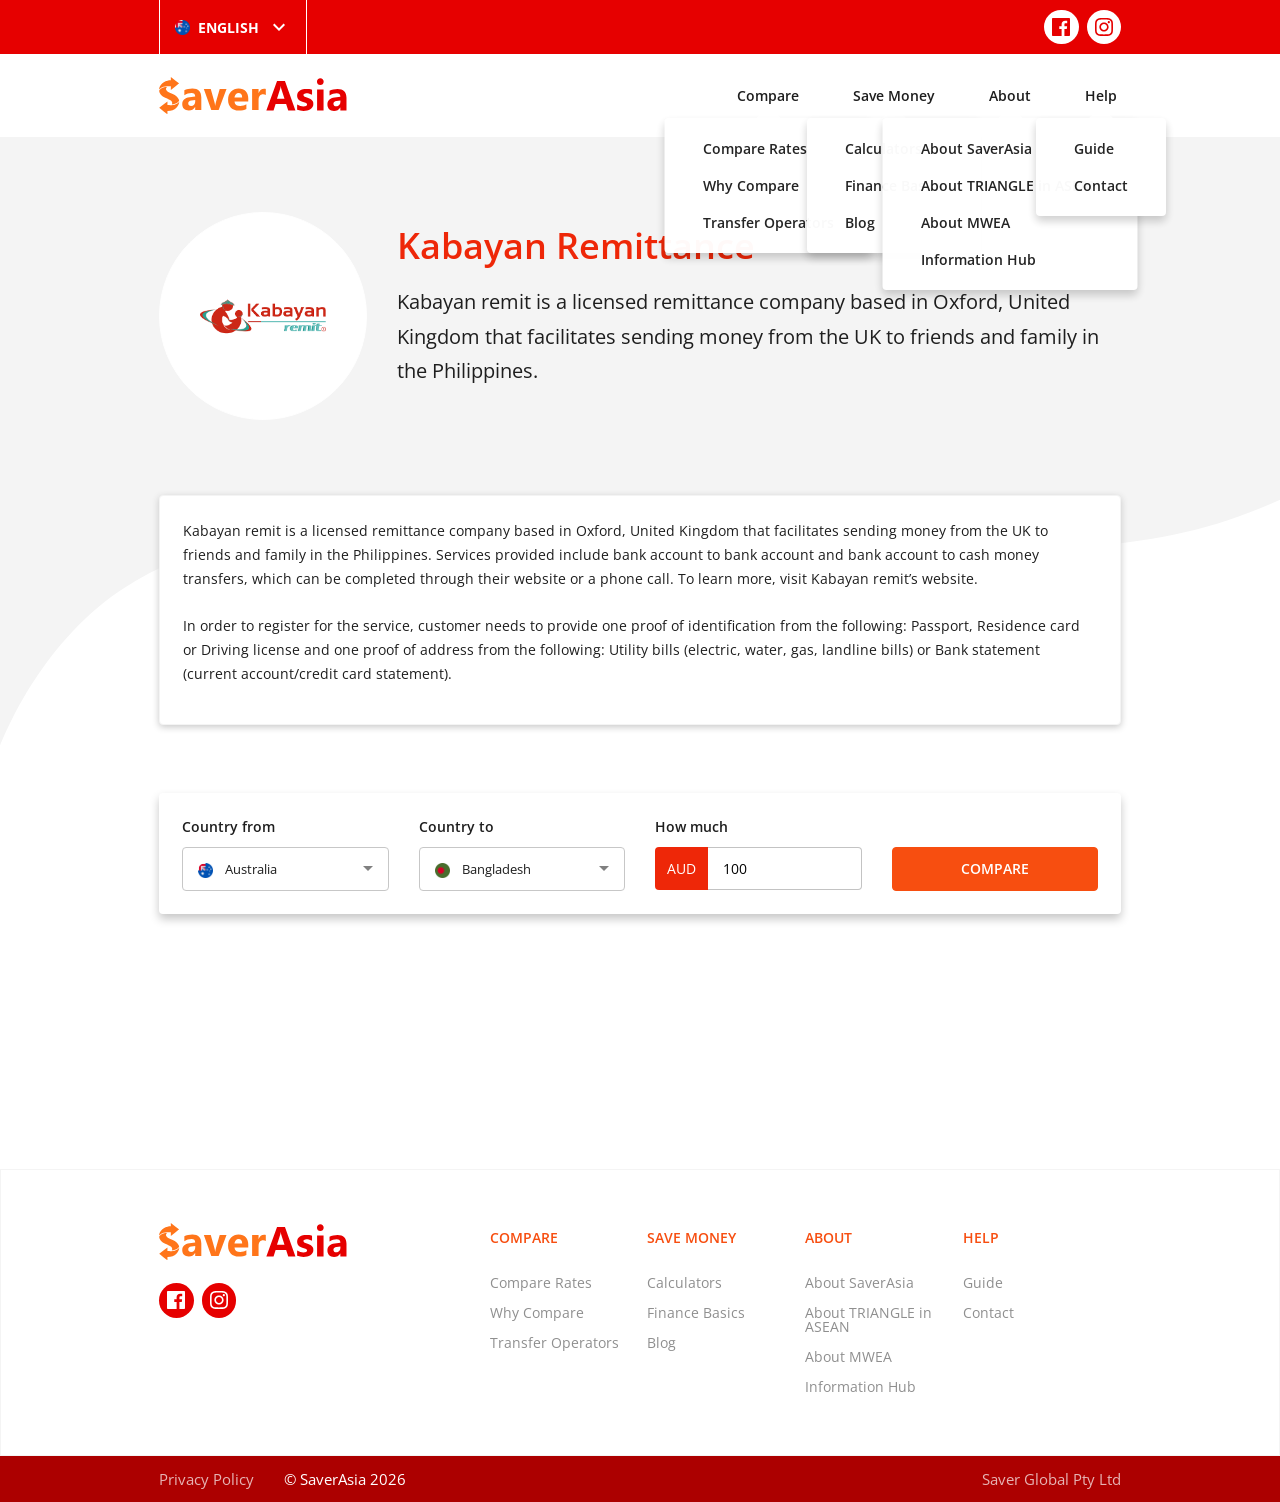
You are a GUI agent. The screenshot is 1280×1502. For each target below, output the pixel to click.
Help (1101, 95)
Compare (768, 95)
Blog (661, 1342)
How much (691, 826)
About (1010, 95)
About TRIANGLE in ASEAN (868, 1319)
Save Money (894, 95)
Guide (983, 1282)
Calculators (684, 1282)
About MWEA (848, 1356)
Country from (228, 826)
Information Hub (860, 1386)
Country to (456, 826)
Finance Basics (696, 1312)
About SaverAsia (859, 1282)
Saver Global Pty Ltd (1051, 1479)
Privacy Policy (206, 1479)
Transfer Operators (554, 1342)
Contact (988, 1312)
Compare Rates (541, 1282)
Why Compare (537, 1312)
